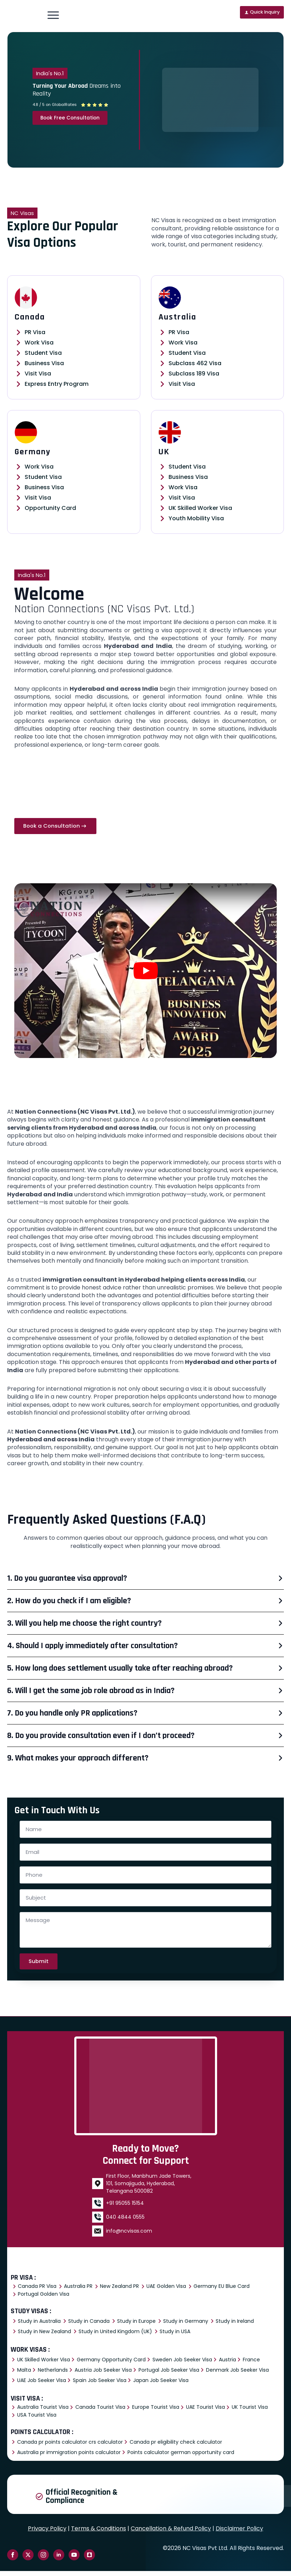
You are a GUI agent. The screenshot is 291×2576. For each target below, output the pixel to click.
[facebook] (12, 2559)
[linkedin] (58, 2559)
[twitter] (28, 2559)
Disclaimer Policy (239, 2533)
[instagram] (43, 2559)
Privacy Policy (47, 2533)
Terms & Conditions (98, 2533)
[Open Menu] (53, 15)
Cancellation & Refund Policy (171, 2533)
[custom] (89, 2559)
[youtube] (74, 2559)
